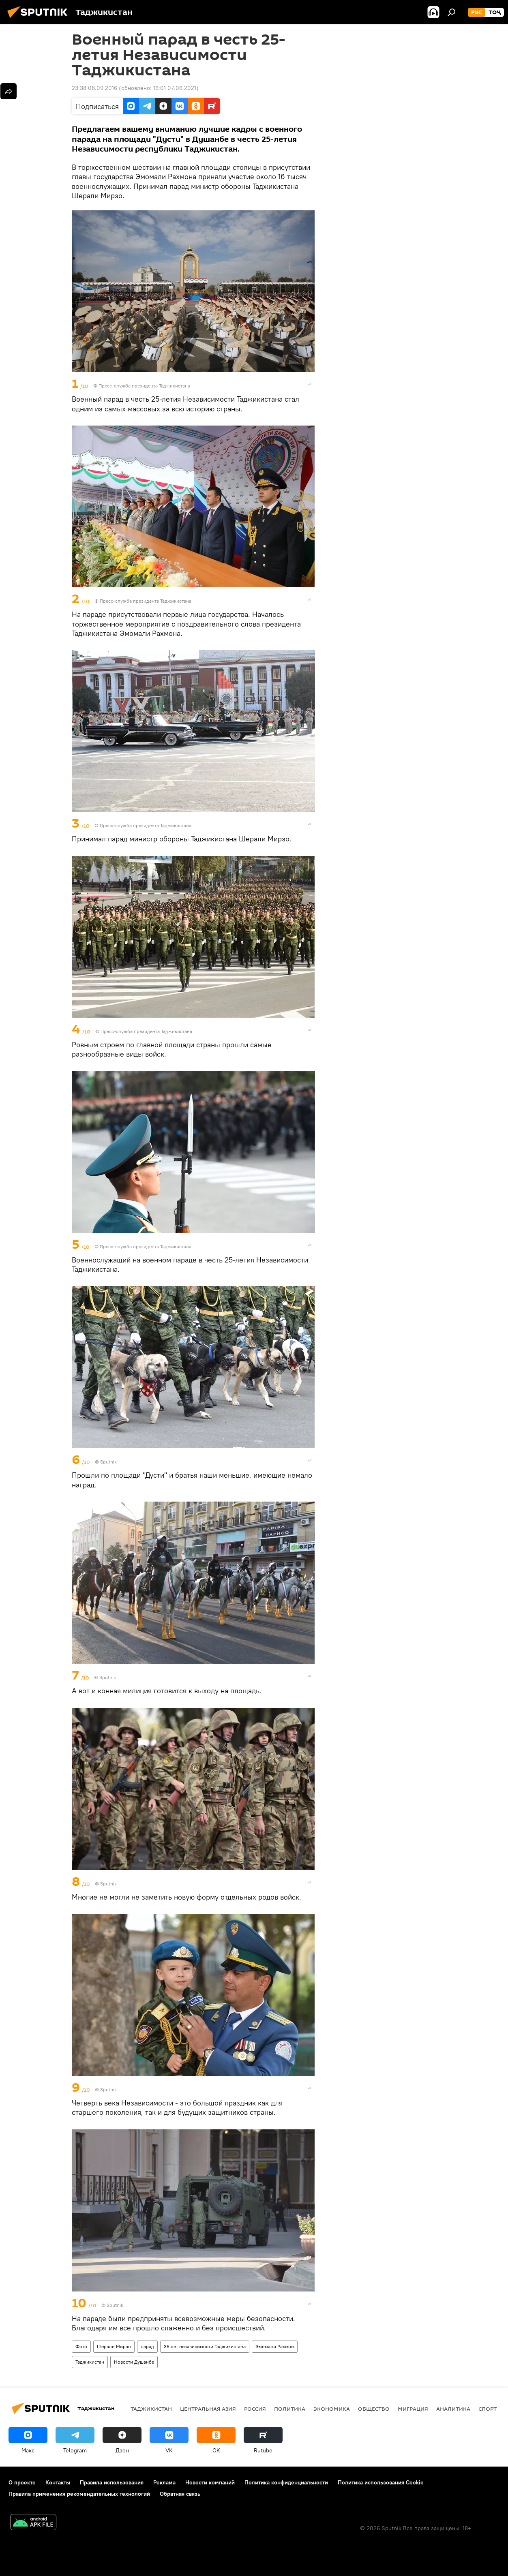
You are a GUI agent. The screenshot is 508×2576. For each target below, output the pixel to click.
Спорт (487, 2408)
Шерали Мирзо (114, 2346)
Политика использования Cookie (381, 2482)
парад (147, 2346)
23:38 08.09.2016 (94, 88)
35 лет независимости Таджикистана (205, 2346)
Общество (374, 2408)
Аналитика (453, 2408)
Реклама (164, 2482)
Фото (81, 2346)
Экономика (331, 2408)
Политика (289, 2408)
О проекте (22, 2482)
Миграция (413, 2408)
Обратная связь (180, 2493)
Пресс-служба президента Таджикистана (144, 386)
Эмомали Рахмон (274, 2346)
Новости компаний (210, 2482)
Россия (255, 2408)
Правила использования (112, 2482)
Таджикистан (89, 2362)
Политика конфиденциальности (286, 2482)
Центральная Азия (208, 2408)
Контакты (57, 2482)
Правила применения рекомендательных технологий (79, 2493)
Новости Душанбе (134, 2362)
